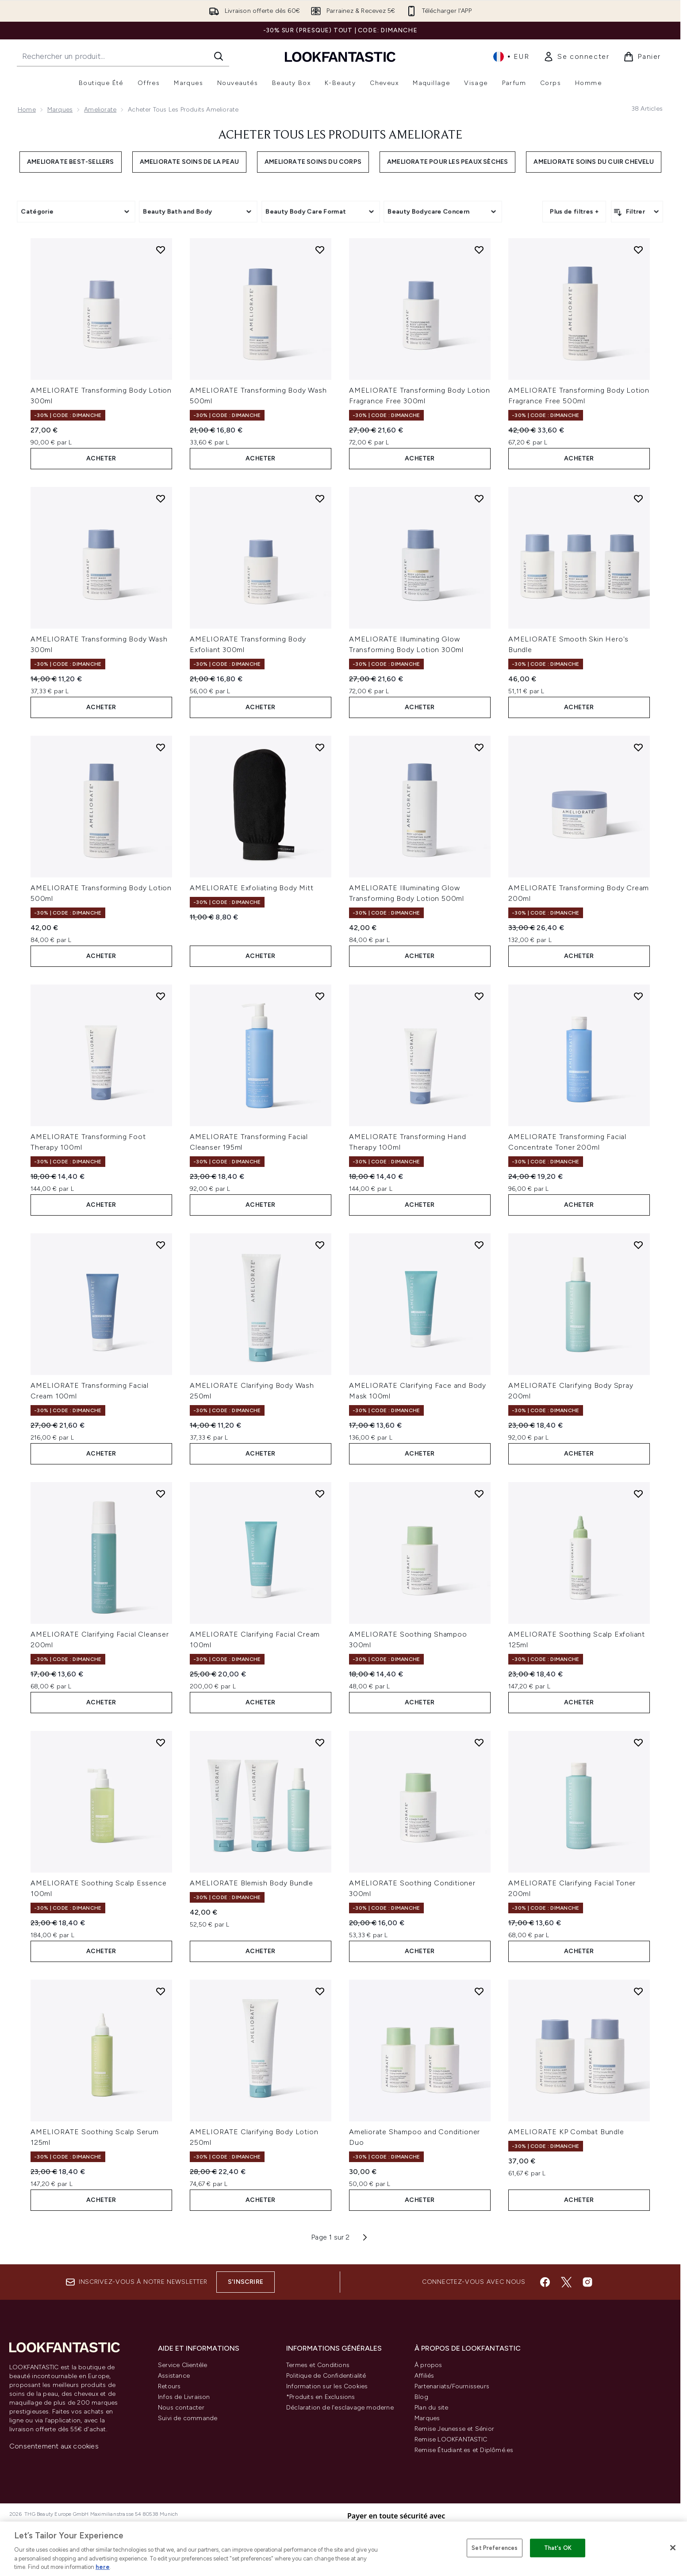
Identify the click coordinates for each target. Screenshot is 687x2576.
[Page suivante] (365, 2237)
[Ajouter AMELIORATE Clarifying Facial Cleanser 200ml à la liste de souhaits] (160, 1493)
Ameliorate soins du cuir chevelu (593, 162)
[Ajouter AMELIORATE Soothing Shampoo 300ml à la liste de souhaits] (479, 1493)
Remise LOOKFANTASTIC (451, 2439)
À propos (428, 2365)
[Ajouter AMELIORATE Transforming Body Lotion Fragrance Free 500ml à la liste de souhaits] (638, 249)
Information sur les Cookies (327, 2386)
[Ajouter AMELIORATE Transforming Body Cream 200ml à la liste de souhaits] (638, 747)
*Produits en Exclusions (320, 2397)
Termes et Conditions (317, 2365)
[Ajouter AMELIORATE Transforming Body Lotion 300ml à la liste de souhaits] (160, 249)
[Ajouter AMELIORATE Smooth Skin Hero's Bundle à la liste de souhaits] (638, 498)
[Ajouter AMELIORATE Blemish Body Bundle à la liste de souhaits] (319, 1742)
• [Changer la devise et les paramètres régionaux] (511, 56)
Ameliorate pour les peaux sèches (447, 162)
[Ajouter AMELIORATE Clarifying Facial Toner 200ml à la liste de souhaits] (638, 1742)
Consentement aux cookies (54, 2446)
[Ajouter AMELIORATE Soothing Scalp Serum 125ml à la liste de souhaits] (160, 1991)
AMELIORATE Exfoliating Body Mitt (252, 888)
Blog (421, 2397)
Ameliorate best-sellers (70, 162)
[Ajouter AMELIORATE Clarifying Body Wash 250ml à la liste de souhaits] (319, 1244)
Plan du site (431, 2407)
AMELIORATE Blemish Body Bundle (251, 1883)
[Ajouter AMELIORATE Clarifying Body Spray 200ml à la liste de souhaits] (638, 1244)
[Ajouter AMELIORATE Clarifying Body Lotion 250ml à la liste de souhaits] (319, 1991)
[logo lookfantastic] (340, 56)
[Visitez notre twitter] (566, 2282)
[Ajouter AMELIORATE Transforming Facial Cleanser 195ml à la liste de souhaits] (319, 996)
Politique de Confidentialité (326, 2375)
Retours (169, 2386)
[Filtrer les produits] (637, 211)
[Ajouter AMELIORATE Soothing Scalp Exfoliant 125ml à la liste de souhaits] (638, 1493)
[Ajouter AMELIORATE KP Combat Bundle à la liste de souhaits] (638, 1991)
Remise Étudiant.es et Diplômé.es (464, 2450)
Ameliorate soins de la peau (189, 162)
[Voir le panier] (642, 57)
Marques (60, 109)
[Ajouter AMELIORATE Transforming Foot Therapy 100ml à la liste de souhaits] (160, 996)
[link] (576, 57)
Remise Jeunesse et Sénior (454, 2429)
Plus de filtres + (574, 211)
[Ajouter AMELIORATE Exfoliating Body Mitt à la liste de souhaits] (319, 747)
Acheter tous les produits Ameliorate (340, 135)
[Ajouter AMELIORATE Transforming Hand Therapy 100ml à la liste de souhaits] (479, 996)
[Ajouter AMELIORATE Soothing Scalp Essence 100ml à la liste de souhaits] (160, 1742)
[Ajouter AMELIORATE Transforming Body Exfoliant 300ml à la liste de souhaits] (319, 498)
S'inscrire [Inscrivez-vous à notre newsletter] (245, 2282)
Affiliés (424, 2375)
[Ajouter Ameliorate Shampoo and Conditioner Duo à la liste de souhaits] (479, 1991)
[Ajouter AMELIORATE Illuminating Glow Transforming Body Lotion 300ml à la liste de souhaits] (479, 498)
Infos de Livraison (184, 2397)
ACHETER (101, 458)
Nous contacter (181, 2407)
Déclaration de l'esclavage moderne (340, 2407)
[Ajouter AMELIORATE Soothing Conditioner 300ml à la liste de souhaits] (479, 1742)
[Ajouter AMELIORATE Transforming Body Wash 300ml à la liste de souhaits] (160, 498)
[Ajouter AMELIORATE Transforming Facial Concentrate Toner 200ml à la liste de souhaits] (638, 996)
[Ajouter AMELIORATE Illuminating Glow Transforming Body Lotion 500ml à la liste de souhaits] (479, 747)
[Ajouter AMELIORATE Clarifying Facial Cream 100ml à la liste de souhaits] (319, 1493)
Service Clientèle (182, 2365)
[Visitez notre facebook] (545, 2282)
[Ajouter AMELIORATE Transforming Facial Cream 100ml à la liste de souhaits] (160, 1244)
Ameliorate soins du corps (313, 162)
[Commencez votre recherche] (123, 56)
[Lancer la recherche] (218, 56)
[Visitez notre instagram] (587, 2282)
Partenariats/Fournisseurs (452, 2386)
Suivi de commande (187, 2418)
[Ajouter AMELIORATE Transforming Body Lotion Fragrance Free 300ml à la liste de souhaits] (479, 249)
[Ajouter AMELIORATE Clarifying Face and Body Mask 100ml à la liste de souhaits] (479, 1244)
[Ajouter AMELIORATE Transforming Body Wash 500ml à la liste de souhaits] (319, 249)
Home (27, 109)
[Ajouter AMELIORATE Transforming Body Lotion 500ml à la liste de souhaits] (160, 747)
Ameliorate (100, 109)
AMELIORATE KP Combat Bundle (566, 2132)
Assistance (174, 2375)
